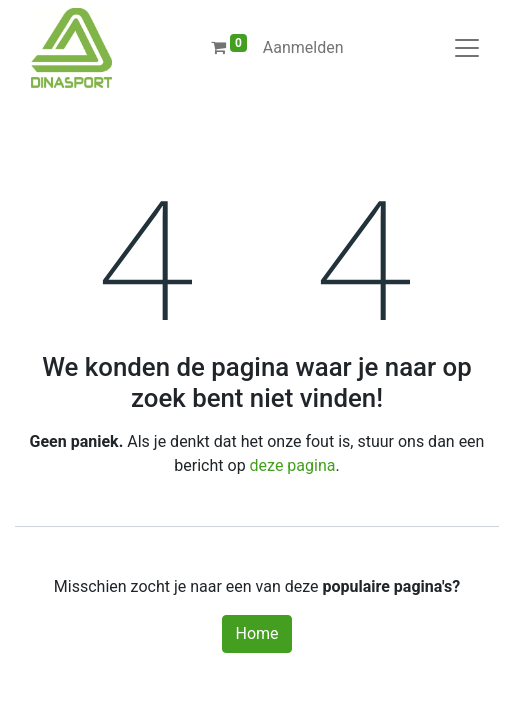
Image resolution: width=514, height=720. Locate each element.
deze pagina (293, 465)
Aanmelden (303, 47)
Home (256, 633)
